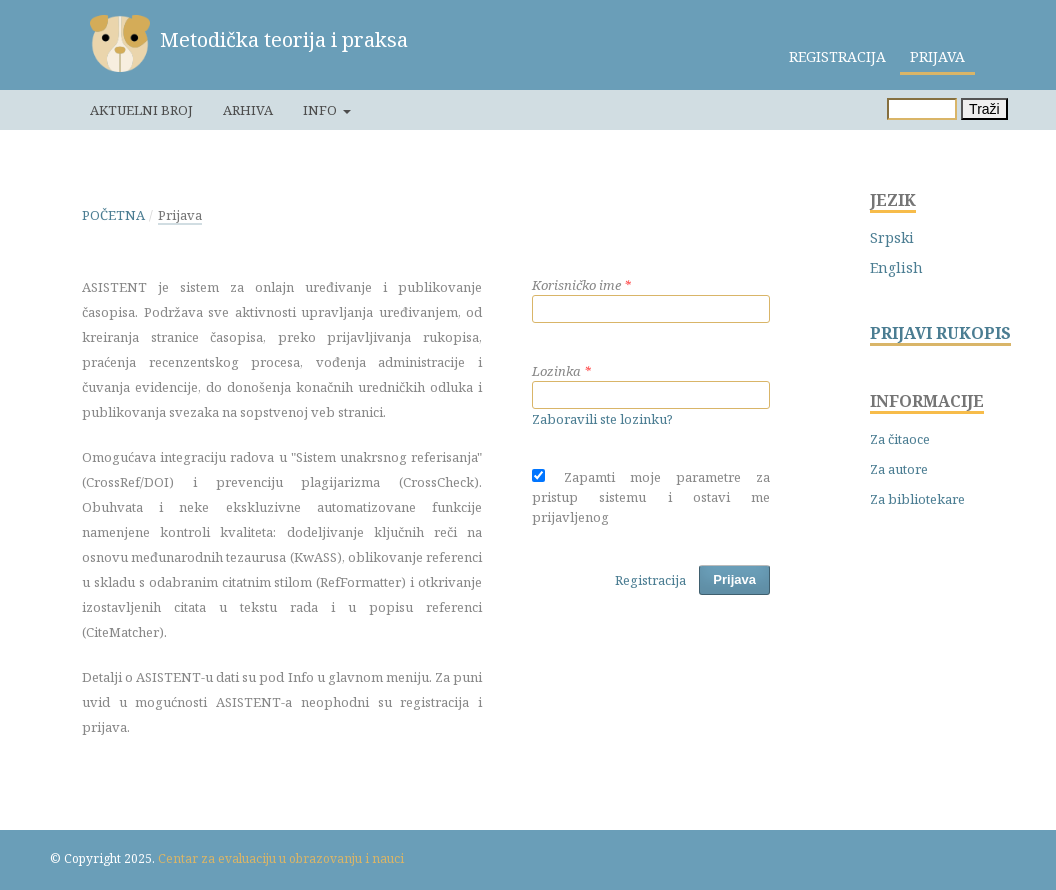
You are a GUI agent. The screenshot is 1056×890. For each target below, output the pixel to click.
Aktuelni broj (141, 110)
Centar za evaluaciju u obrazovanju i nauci (281, 858)
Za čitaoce (900, 439)
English (896, 267)
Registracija (837, 56)
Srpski (892, 237)
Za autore (899, 469)
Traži (984, 109)
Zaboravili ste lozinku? (602, 419)
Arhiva (248, 110)
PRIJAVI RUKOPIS (940, 333)
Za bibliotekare (917, 499)
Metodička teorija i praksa (284, 39)
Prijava (937, 56)
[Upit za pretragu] (922, 109)
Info (321, 110)
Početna (113, 215)
